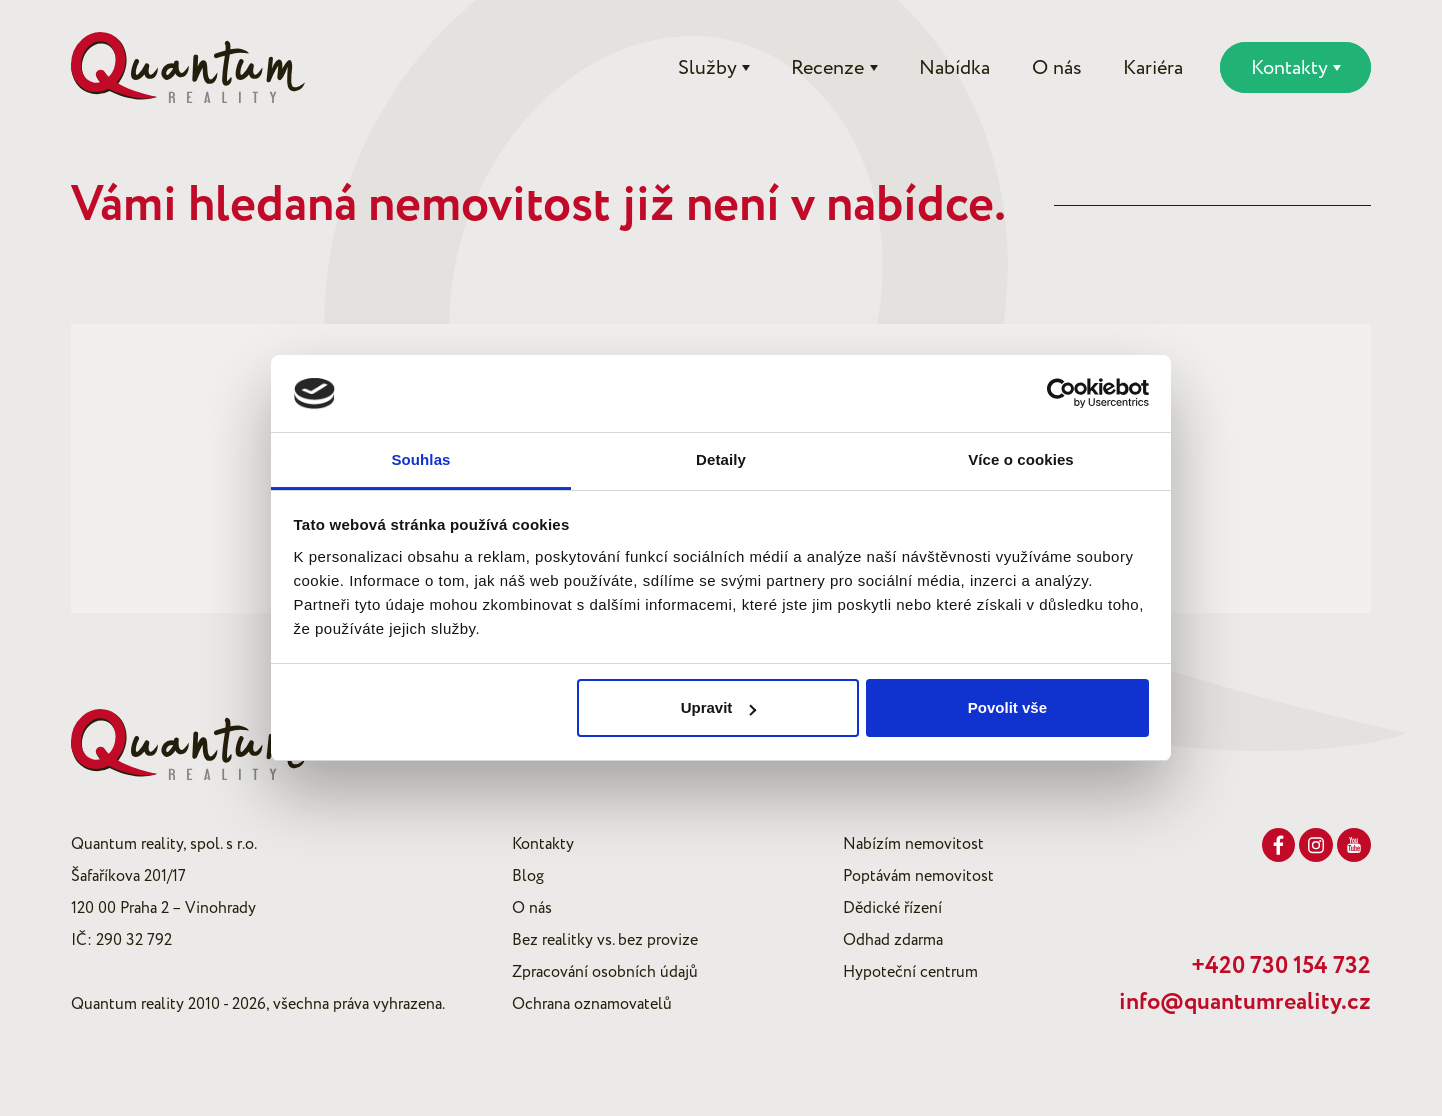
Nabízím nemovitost (913, 844)
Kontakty (543, 844)
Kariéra (1153, 68)
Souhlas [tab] (420, 459)
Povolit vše (1007, 707)
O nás (1057, 68)
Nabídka (954, 68)
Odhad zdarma (893, 940)
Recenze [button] (827, 68)
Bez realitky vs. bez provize (605, 940)
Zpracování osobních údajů (605, 972)
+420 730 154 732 (1281, 966)
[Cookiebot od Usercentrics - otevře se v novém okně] (1061, 394)
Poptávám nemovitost (918, 876)
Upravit (719, 707)
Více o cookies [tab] (1021, 459)
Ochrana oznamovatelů (592, 1004)
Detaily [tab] (721, 459)
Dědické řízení (892, 908)
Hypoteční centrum (910, 972)
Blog (528, 876)
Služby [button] (707, 68)
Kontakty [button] (1289, 68)
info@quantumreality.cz (1245, 1002)
